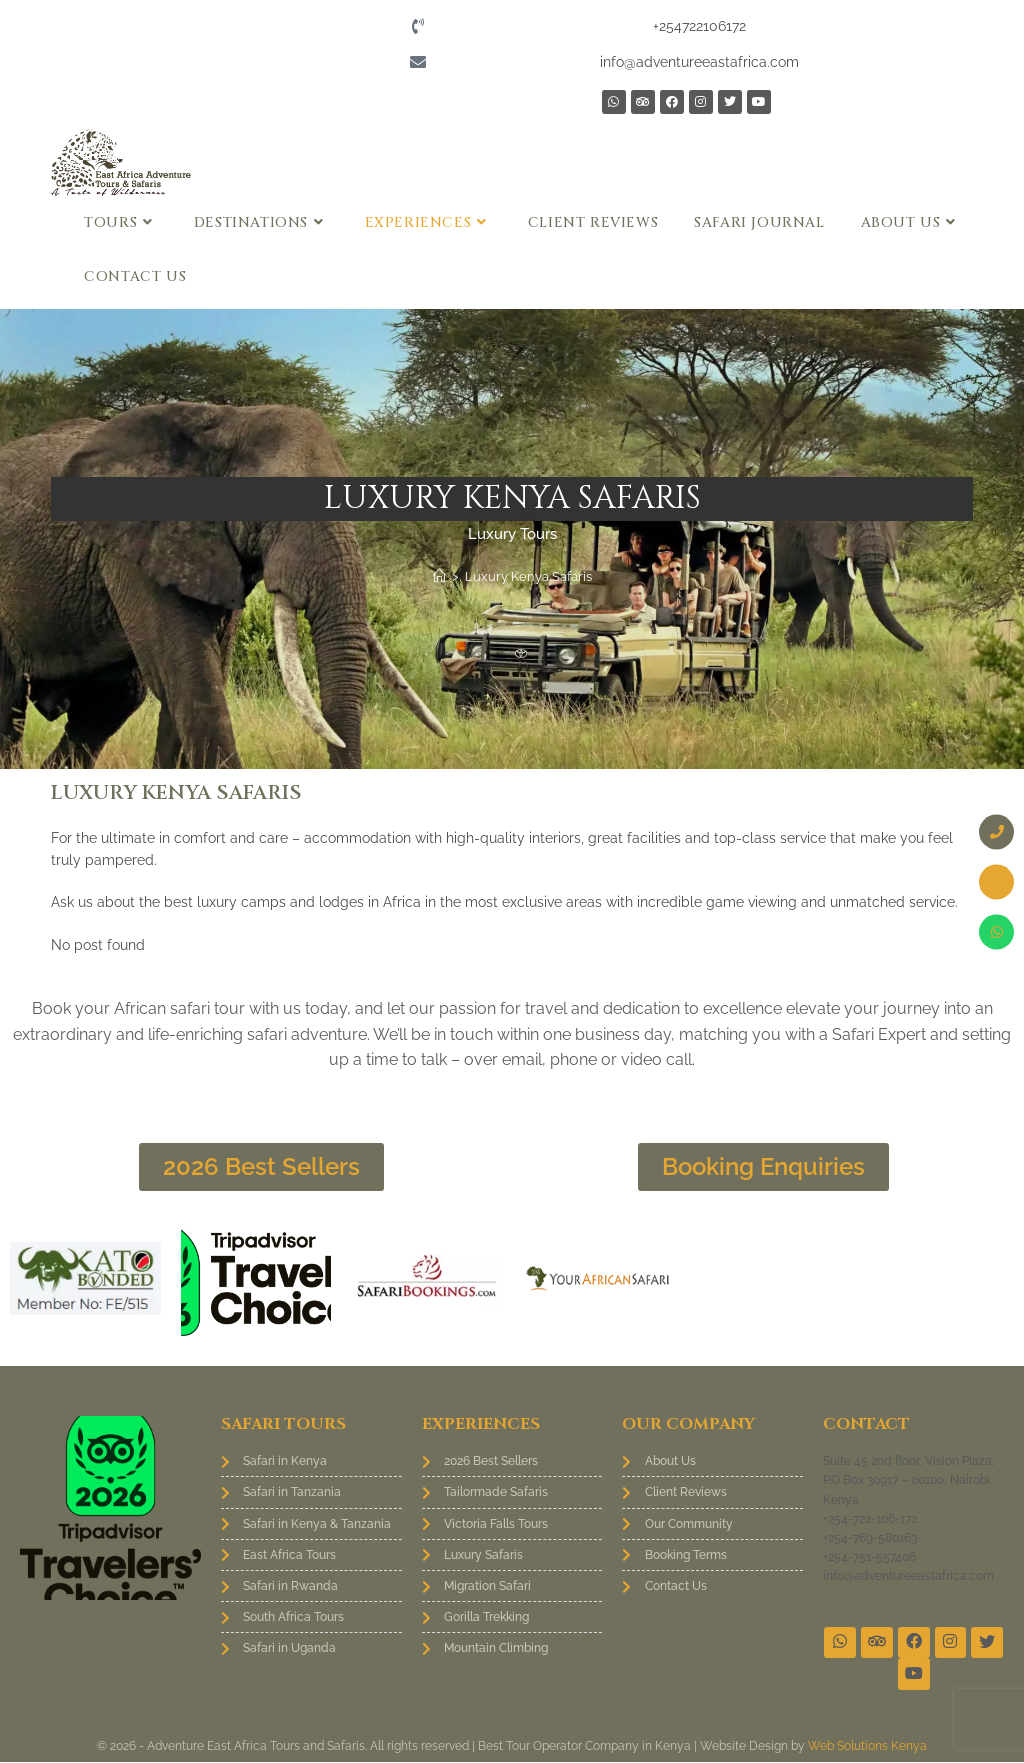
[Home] (439, 576)
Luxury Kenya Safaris (528, 576)
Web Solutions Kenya (867, 1747)
